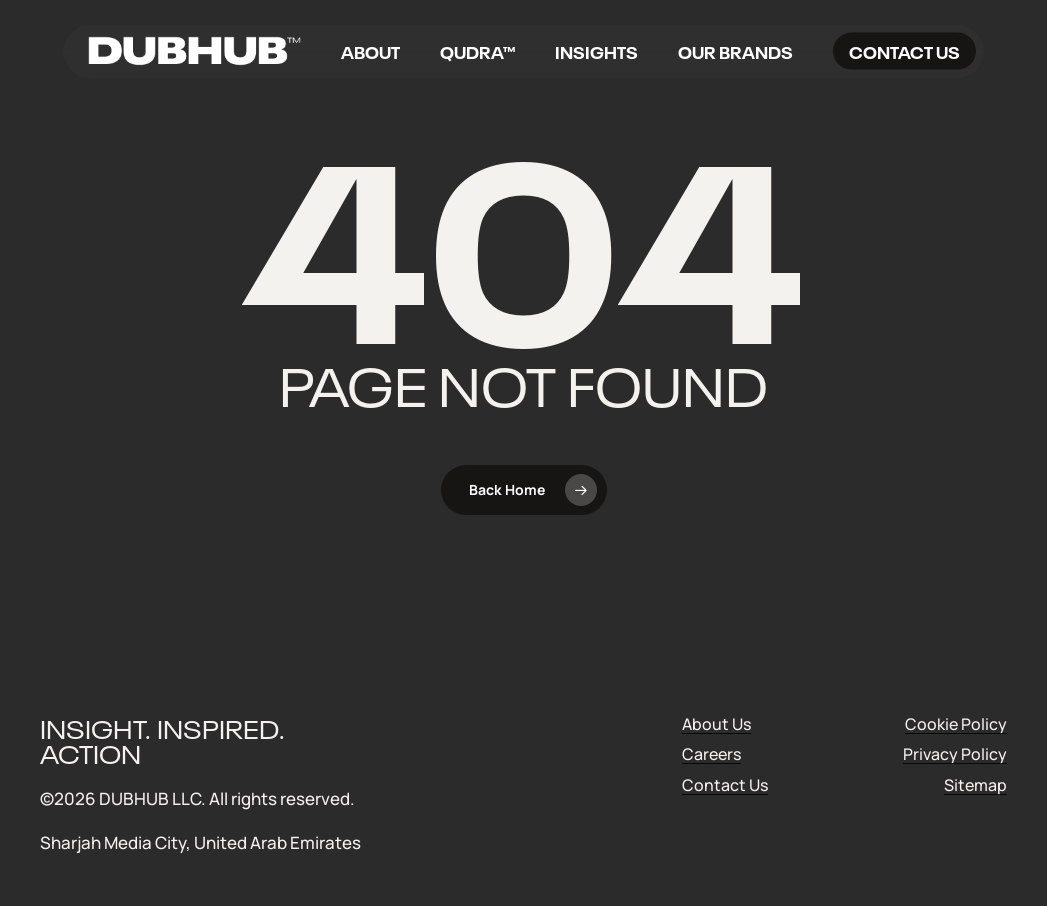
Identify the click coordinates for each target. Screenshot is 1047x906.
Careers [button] (711, 754)
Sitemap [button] (975, 785)
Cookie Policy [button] (956, 724)
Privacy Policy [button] (955, 754)
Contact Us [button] (725, 785)
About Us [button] (716, 724)
